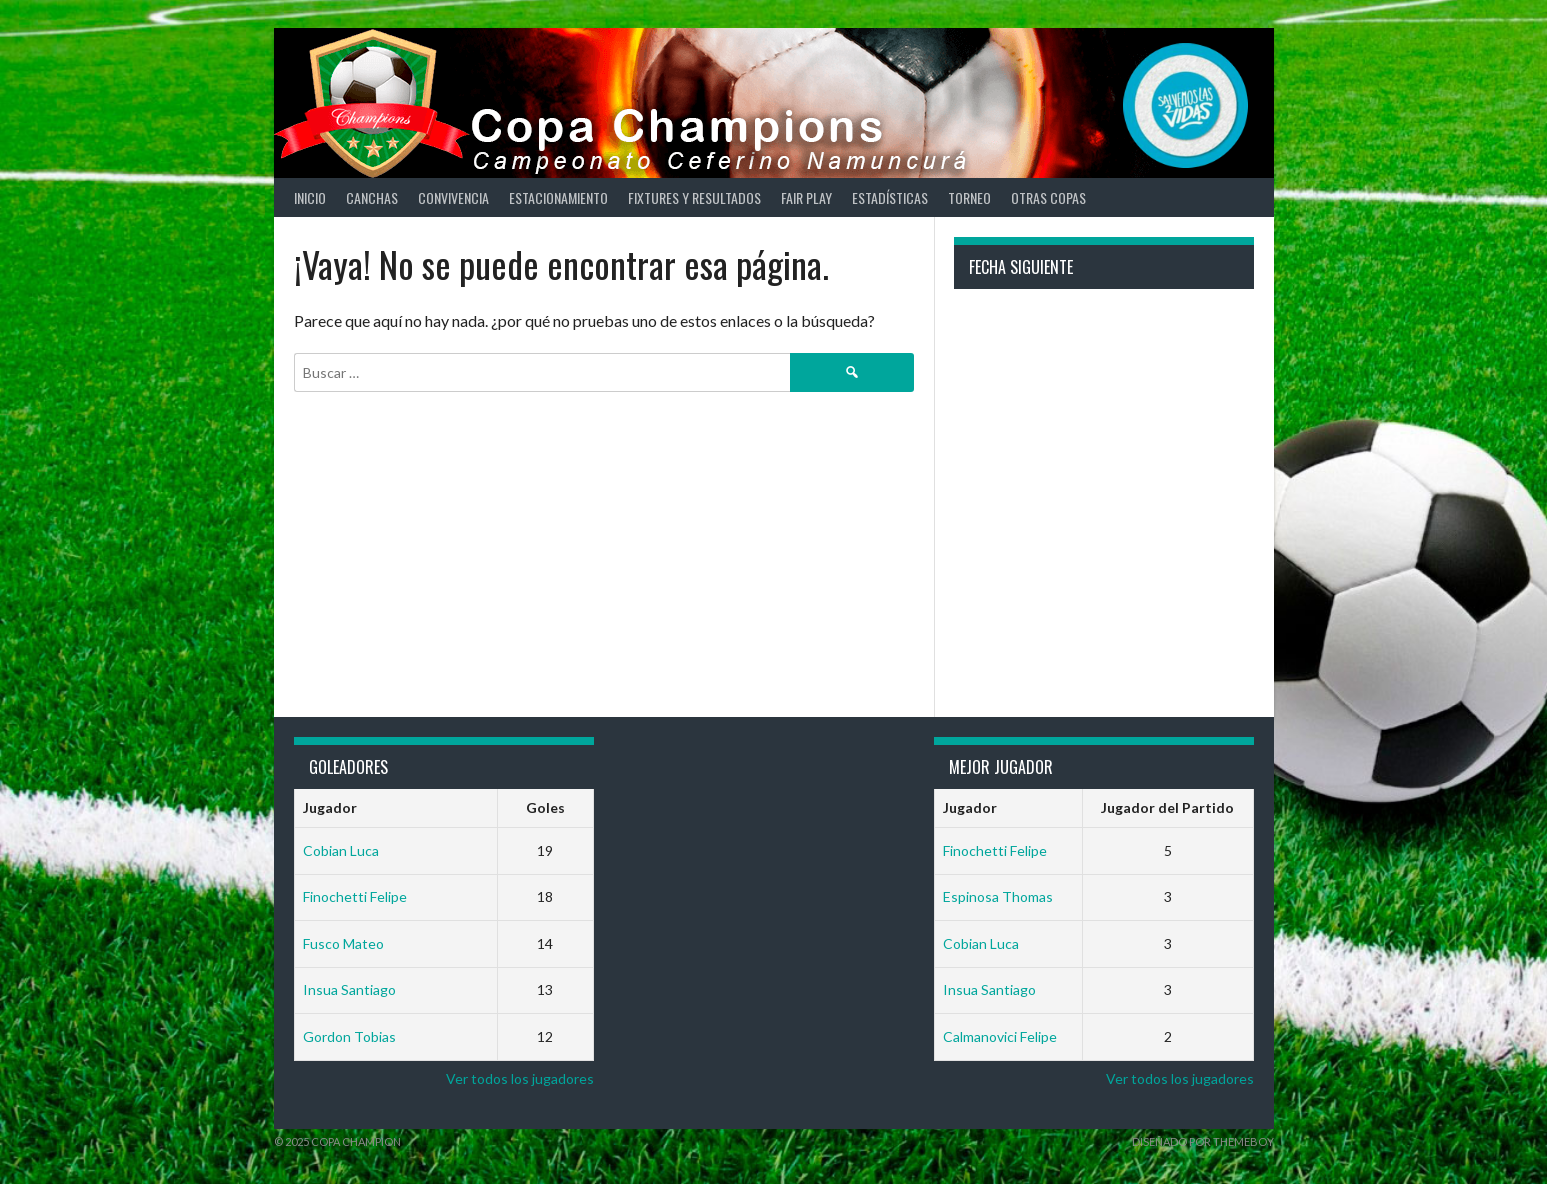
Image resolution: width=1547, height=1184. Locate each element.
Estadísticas (890, 197)
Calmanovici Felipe (1000, 1036)
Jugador (330, 807)
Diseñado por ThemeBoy (1203, 1141)
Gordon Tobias (349, 1036)
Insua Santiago (349, 989)
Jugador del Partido (1167, 807)
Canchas (372, 197)
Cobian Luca (341, 850)
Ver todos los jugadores (520, 1078)
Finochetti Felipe (355, 896)
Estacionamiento (558, 197)
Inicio (310, 197)
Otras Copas (1048, 197)
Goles (545, 807)
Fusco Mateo (343, 943)
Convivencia (453, 197)
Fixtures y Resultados (694, 197)
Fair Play (806, 197)
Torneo (969, 197)
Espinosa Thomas (998, 896)
